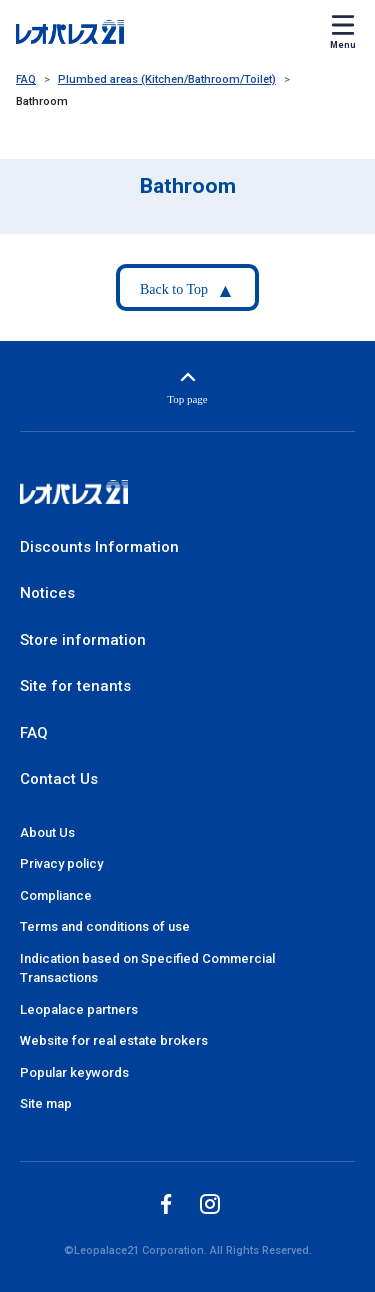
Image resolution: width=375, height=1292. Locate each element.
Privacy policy (61, 863)
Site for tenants (75, 686)
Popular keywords (74, 1072)
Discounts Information (99, 547)
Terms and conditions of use (105, 926)
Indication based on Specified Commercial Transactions (147, 968)
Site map (46, 1103)
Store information (83, 640)
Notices (47, 593)
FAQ (26, 79)
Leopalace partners (79, 1009)
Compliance (56, 895)
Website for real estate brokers (114, 1040)
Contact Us (59, 779)
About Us (47, 832)
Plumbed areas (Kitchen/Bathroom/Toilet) (167, 79)
